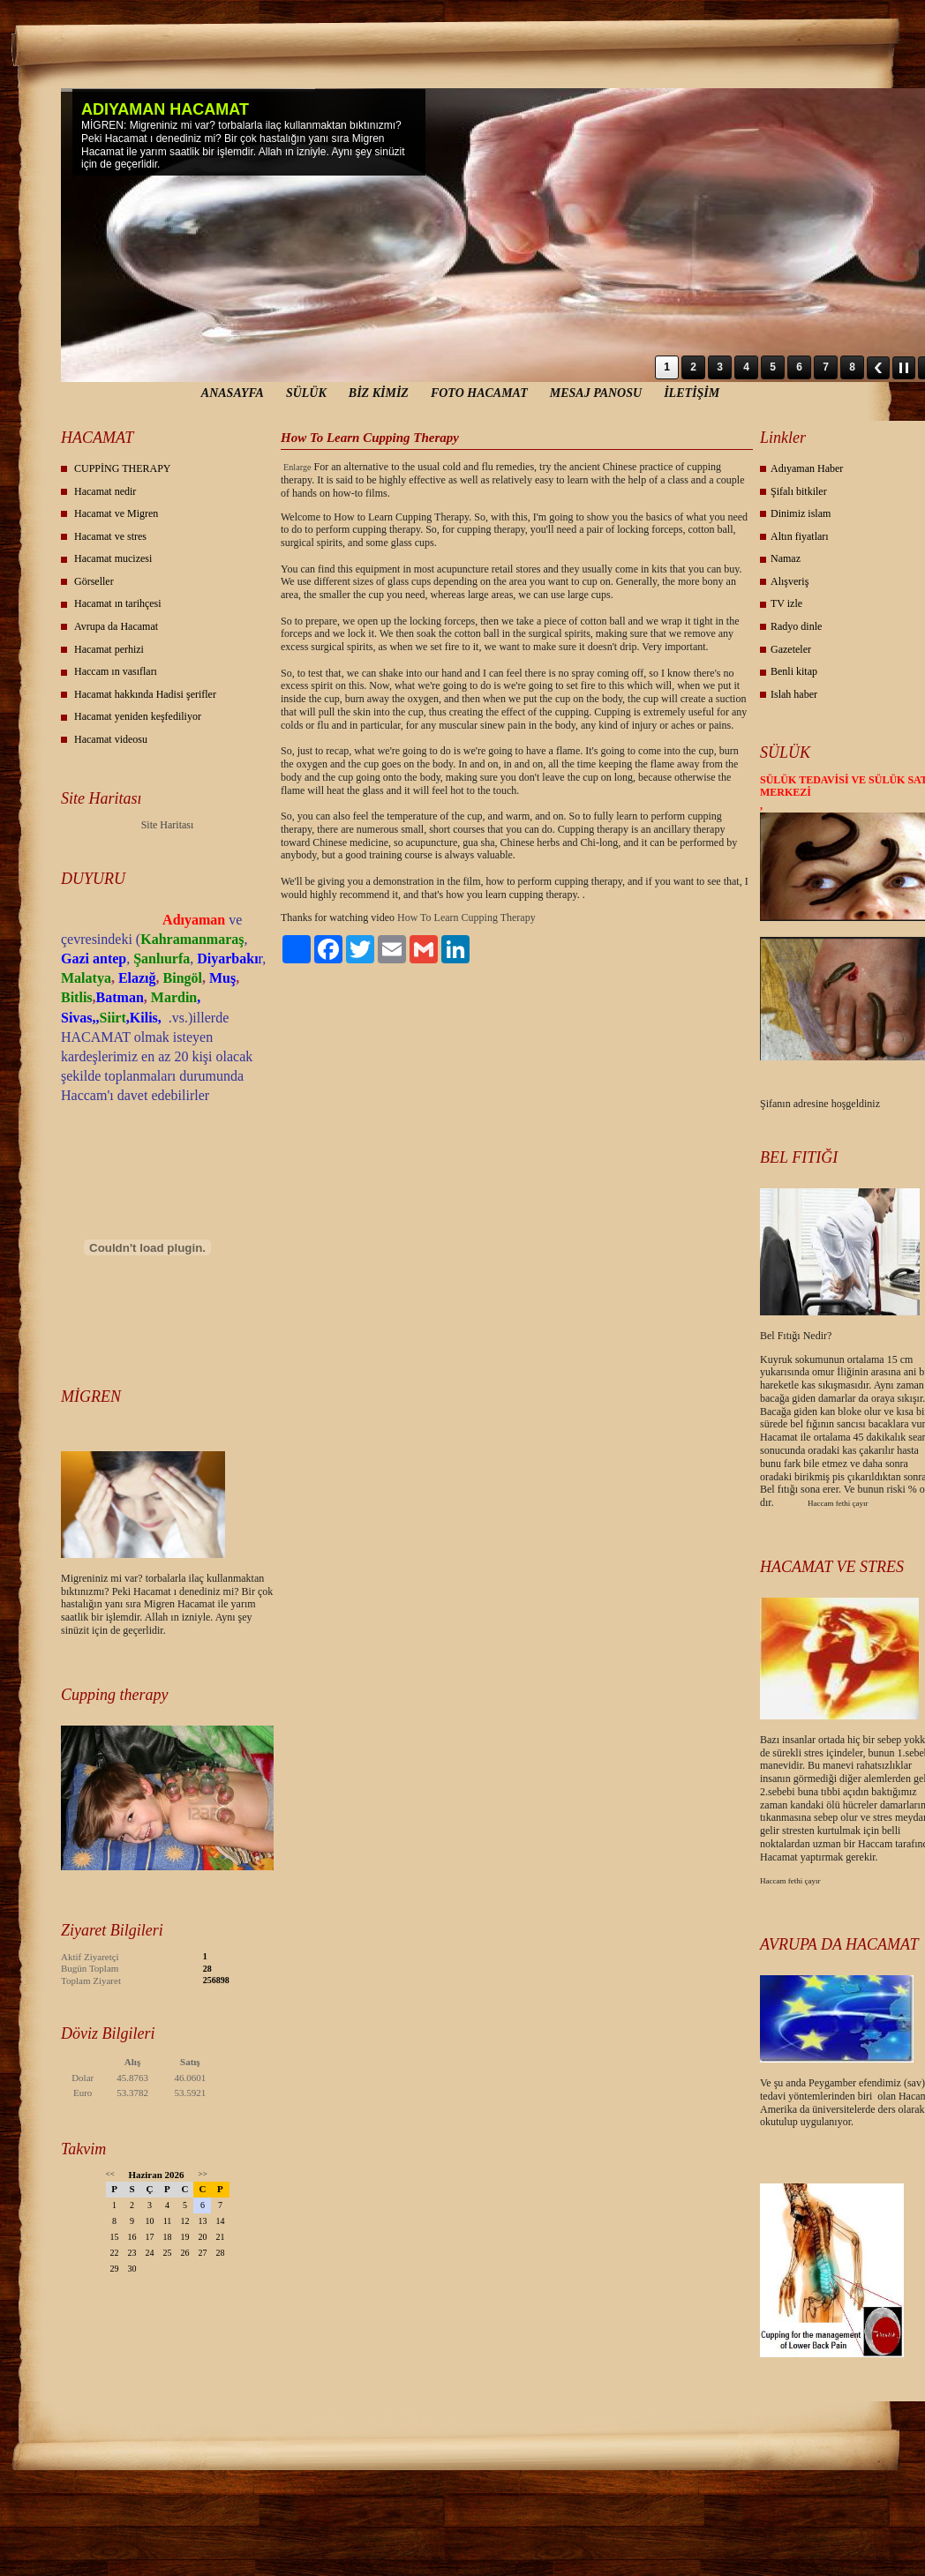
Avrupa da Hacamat (116, 626)
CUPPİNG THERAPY (122, 468)
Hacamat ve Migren (116, 513)
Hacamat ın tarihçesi (118, 603)
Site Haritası (167, 825)
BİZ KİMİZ (379, 393)
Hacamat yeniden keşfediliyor (137, 716)
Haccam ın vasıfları (115, 671)
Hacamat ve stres (110, 536)
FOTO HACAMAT (479, 393)
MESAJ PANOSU (596, 393)
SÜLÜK (306, 393)
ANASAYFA (232, 393)
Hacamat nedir (105, 491)
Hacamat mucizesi (113, 558)
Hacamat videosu (110, 739)
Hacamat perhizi (109, 649)
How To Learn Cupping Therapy (466, 917)
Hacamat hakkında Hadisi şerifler (145, 694)
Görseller (94, 581)
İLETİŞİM (691, 393)
